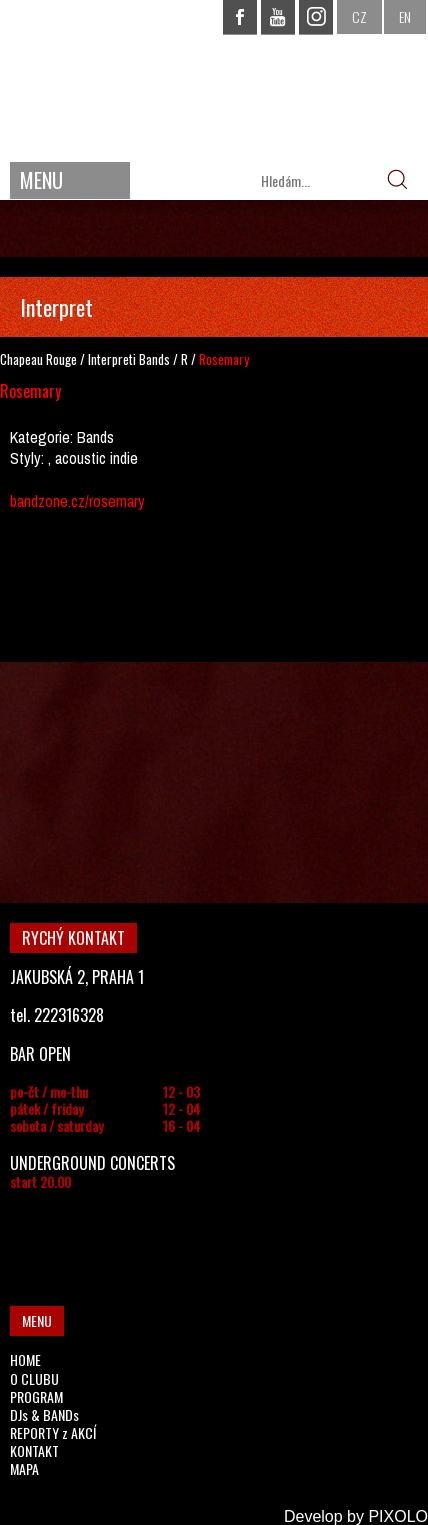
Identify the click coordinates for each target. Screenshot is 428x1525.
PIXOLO (398, 1516)
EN (405, 16)
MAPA (24, 1468)
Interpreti (112, 359)
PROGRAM (36, 1396)
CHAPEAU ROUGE (214, 78)
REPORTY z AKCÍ (53, 1432)
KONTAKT (34, 1450)
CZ (359, 16)
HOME (25, 1359)
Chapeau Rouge (38, 359)
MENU (41, 180)
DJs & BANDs (44, 1414)
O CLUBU (34, 1378)
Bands (154, 359)
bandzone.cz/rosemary (77, 501)
